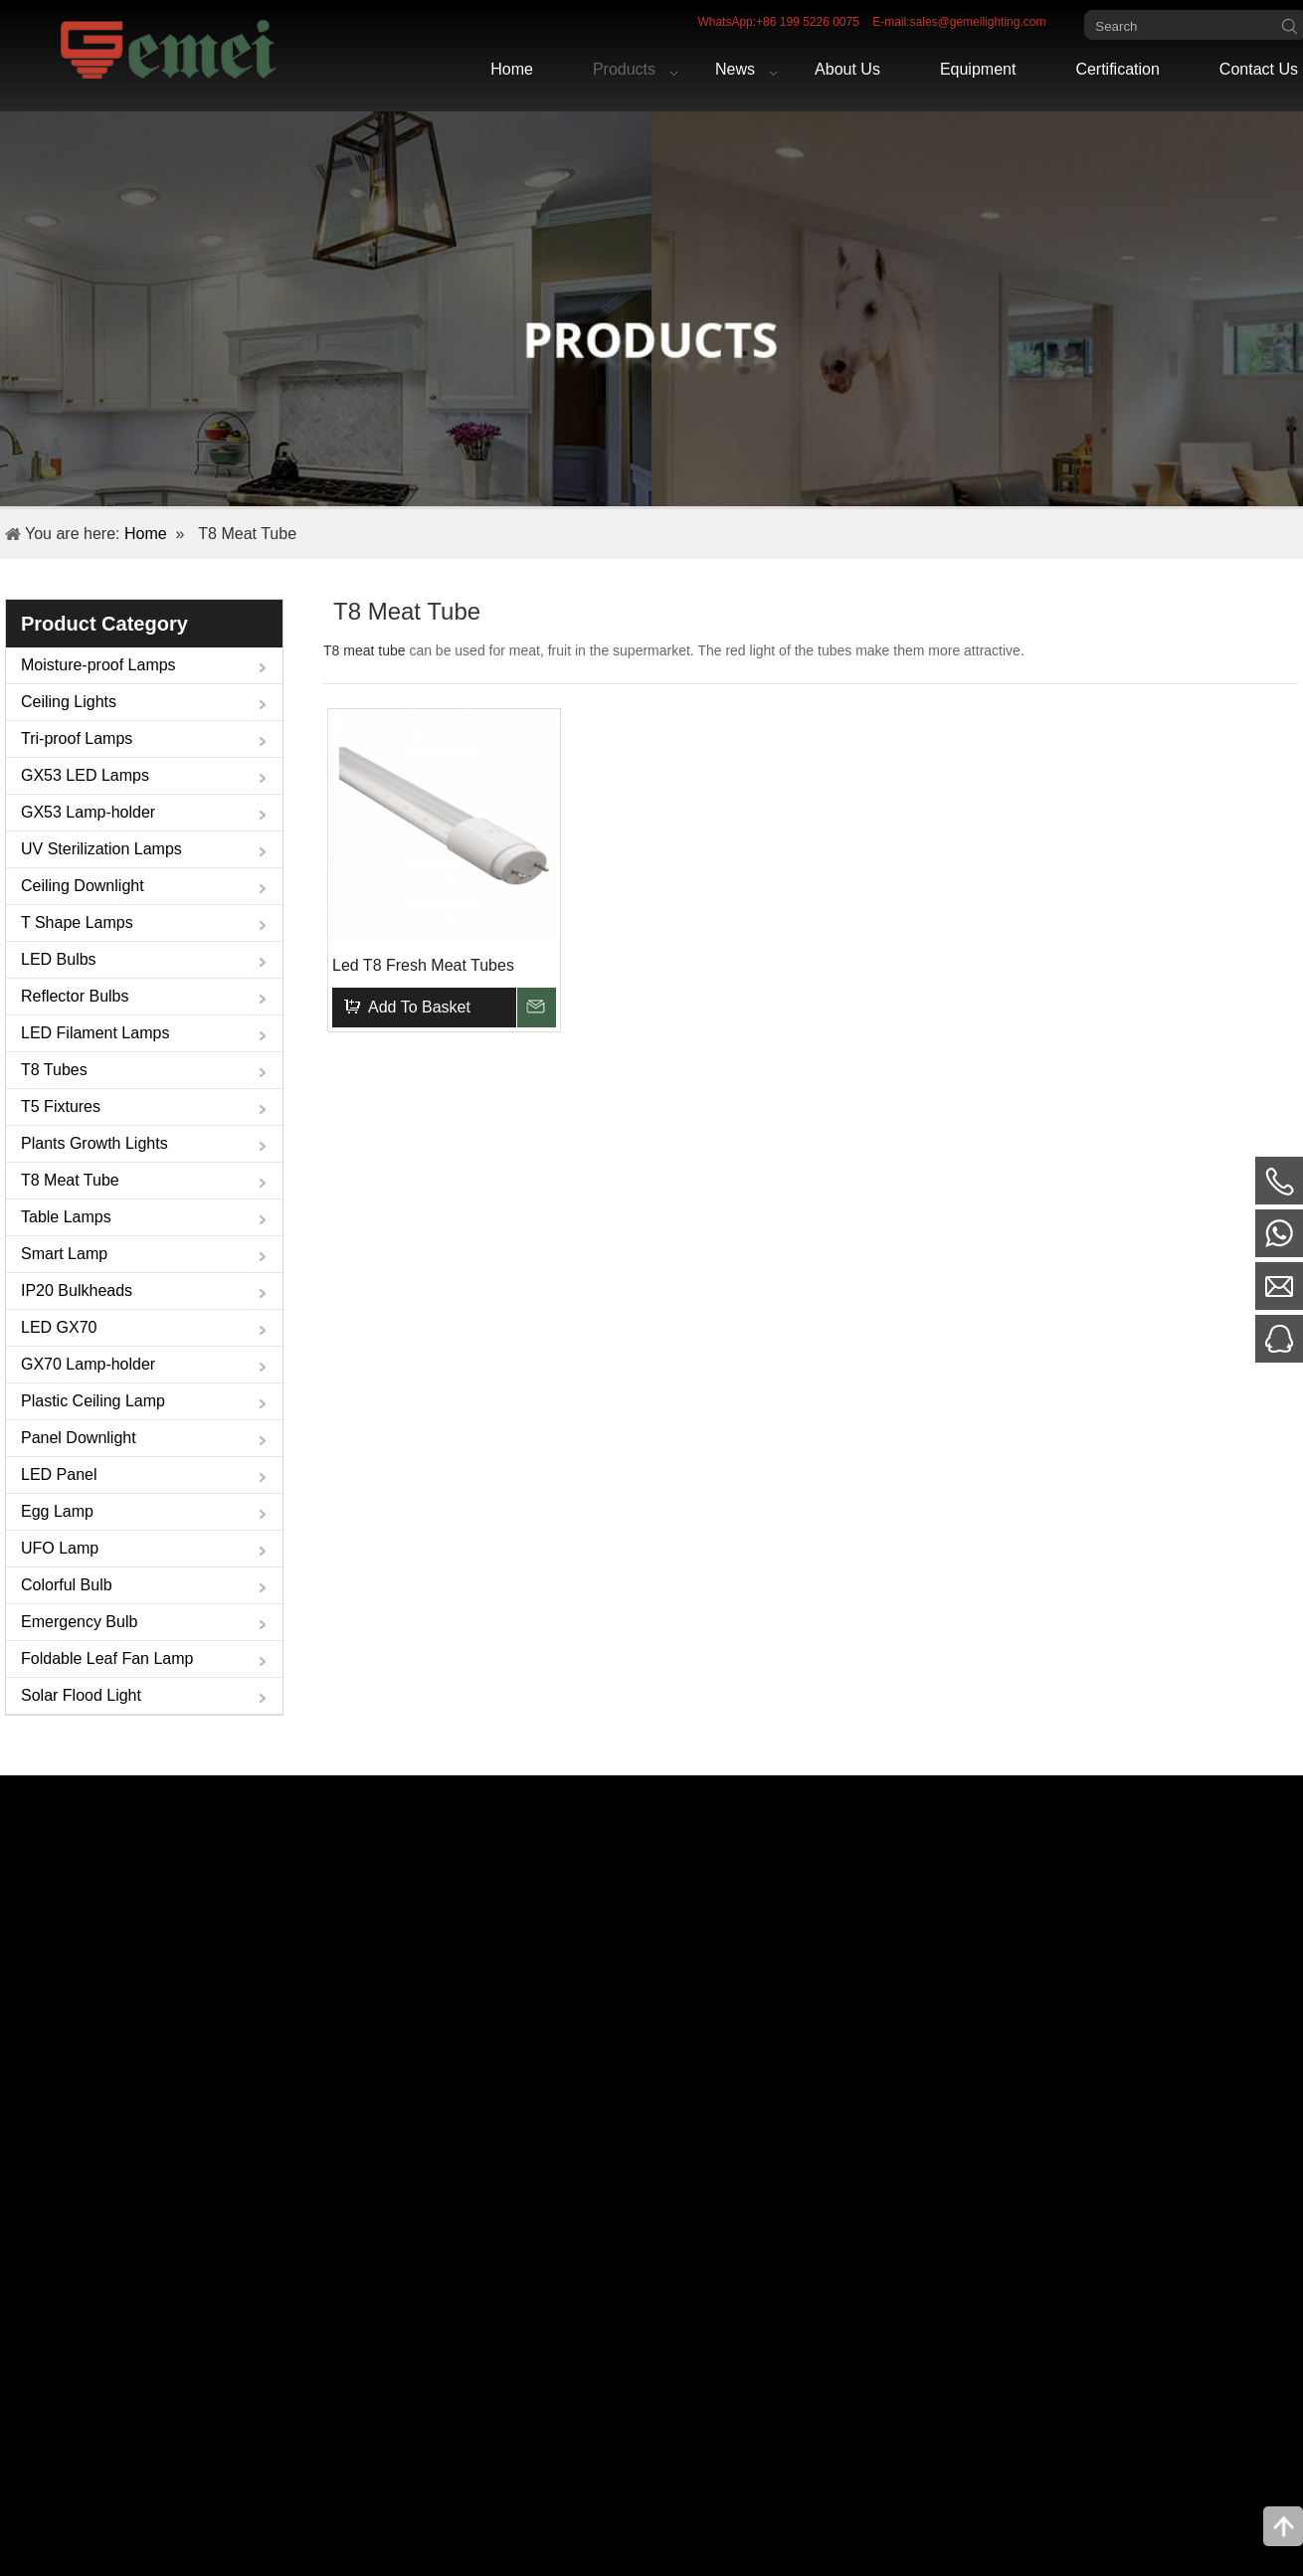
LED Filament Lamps (95, 1032)
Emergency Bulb (79, 1621)
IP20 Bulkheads (76, 1290)
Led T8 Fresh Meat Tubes (423, 965)
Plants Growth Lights (94, 1143)
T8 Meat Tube (70, 1180)
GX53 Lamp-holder (88, 812)
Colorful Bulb (66, 1584)
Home (145, 533)
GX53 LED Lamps (85, 775)
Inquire (536, 1007)
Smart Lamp (64, 1253)
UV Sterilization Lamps (101, 848)
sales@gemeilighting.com (978, 22)
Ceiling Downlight (82, 885)
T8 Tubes (54, 1069)
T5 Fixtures (60, 1106)
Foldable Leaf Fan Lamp (107, 1658)
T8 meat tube (364, 650)
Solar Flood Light (81, 1695)
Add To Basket (419, 1007)
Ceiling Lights (68, 701)
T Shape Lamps (77, 922)
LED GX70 (58, 1327)
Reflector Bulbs (75, 996)
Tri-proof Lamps (76, 738)
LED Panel (59, 1474)
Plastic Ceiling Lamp (93, 1400)
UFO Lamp (59, 1548)
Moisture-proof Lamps (98, 664)
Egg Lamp (57, 1511)
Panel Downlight (78, 1437)
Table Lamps (66, 1216)
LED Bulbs (58, 959)
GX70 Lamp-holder (88, 1364)
